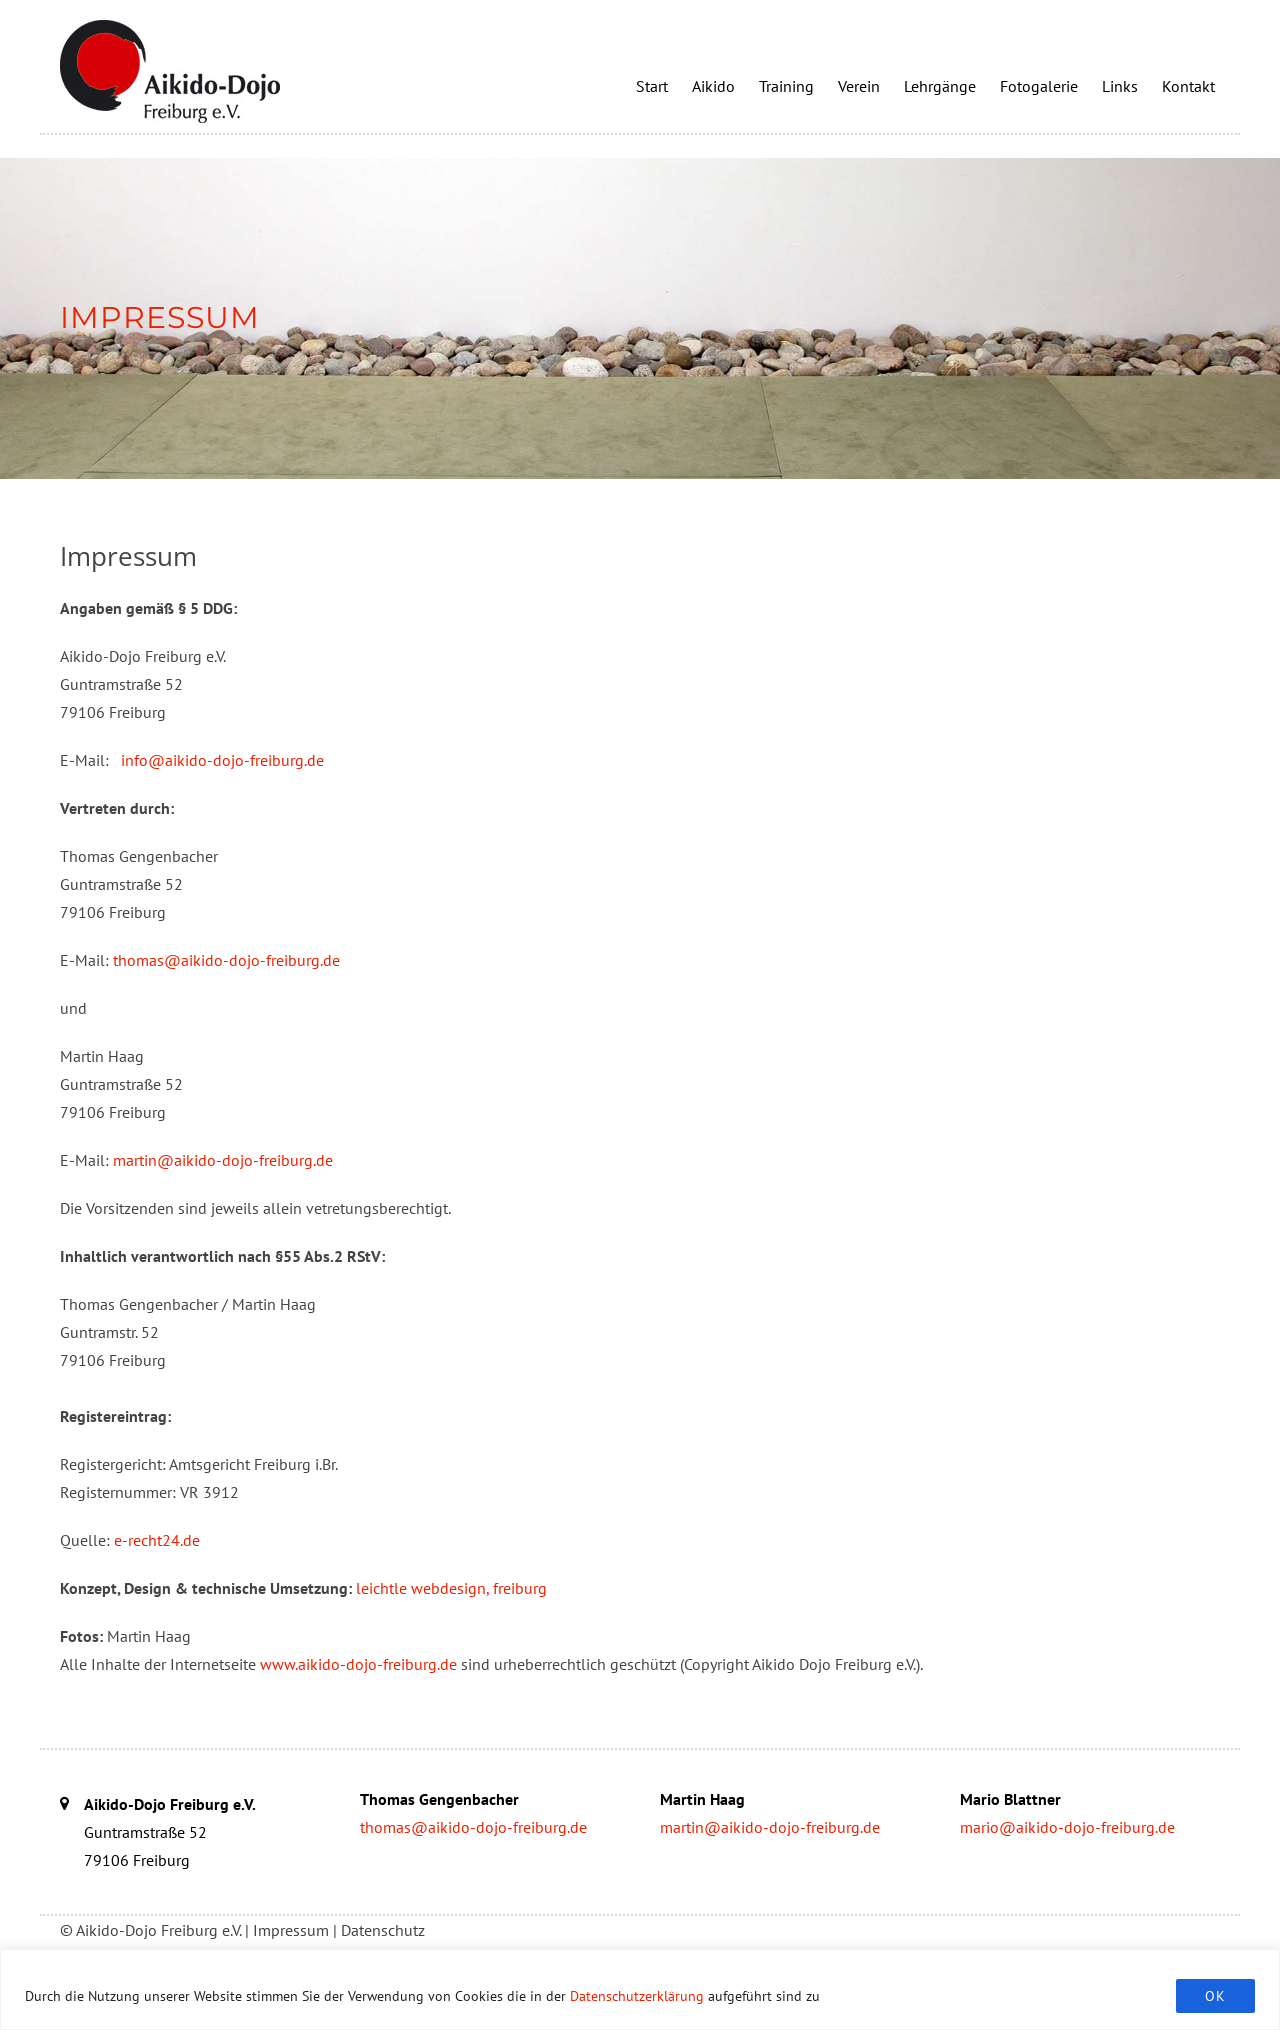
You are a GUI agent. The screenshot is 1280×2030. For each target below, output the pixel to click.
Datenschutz (383, 1930)
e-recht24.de (157, 1540)
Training (786, 86)
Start (652, 86)
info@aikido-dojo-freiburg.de (222, 760)
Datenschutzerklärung (637, 1996)
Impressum (291, 1930)
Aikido (713, 86)
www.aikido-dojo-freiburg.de (358, 1664)
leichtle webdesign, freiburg (451, 1588)
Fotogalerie (1039, 86)
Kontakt (1188, 86)
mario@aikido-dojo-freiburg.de (1067, 1827)
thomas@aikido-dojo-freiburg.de (226, 960)
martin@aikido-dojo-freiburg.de (223, 1160)
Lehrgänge (940, 86)
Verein (859, 86)
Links (1120, 86)
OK (1215, 1996)
